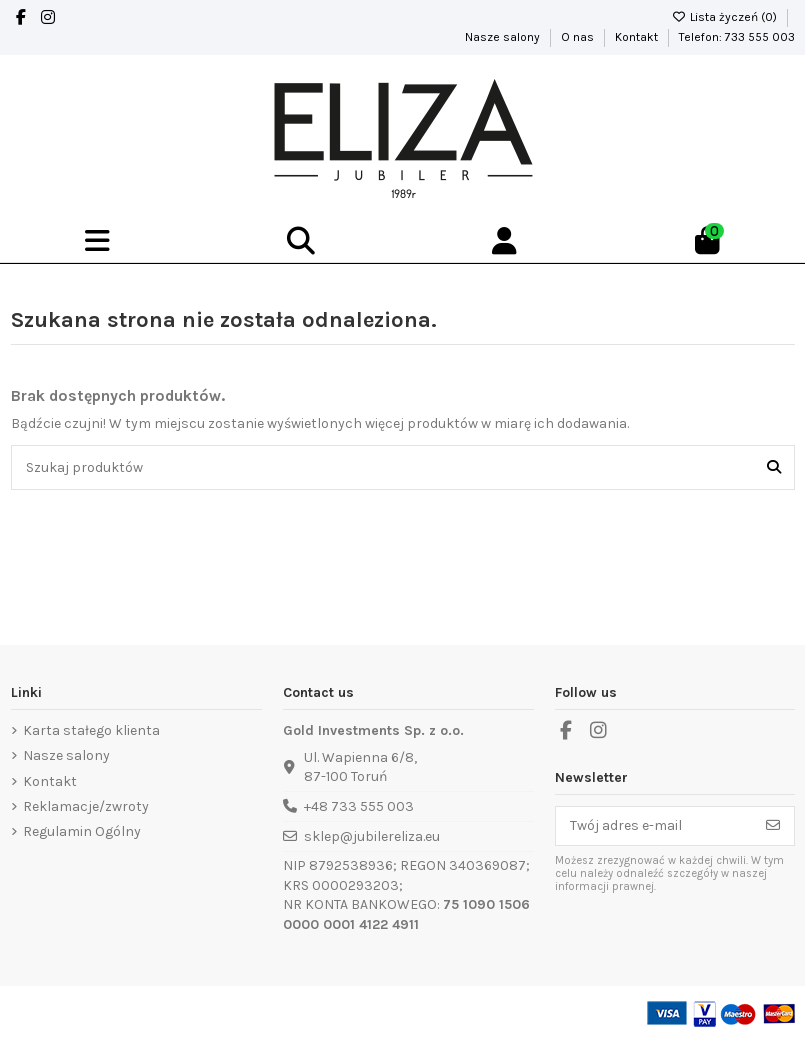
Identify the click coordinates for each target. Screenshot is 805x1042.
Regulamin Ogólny (82, 831)
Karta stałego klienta (91, 730)
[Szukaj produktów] (774, 467)
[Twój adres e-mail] (654, 826)
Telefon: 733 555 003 (737, 37)
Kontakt (638, 37)
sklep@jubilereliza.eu (372, 836)
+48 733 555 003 (359, 806)
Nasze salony (504, 37)
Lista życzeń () (726, 17)
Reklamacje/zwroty (86, 806)
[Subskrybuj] (773, 826)
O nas (579, 37)
